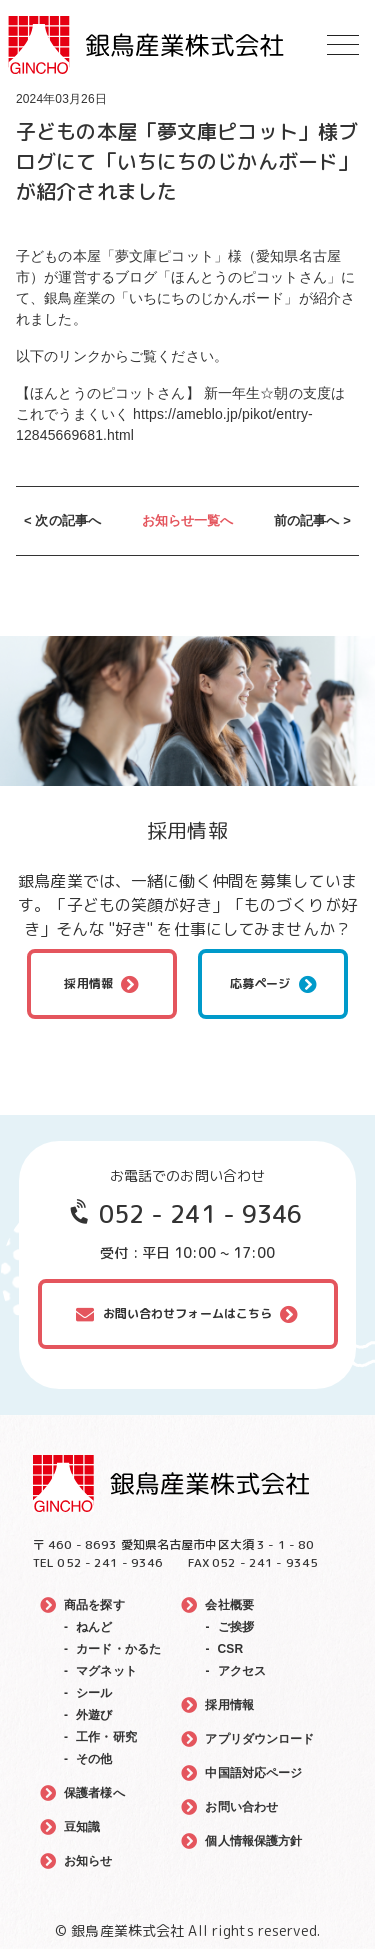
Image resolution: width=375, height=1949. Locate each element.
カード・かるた (118, 1649)
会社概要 (229, 1605)
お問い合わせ (241, 1807)
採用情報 (88, 983)
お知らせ (88, 1861)
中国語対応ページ (253, 1773)
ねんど (94, 1627)
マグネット (106, 1671)
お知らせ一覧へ (188, 520)
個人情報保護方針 (253, 1841)
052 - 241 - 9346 (201, 1214)
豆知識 (82, 1827)
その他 (94, 1759)
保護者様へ (94, 1793)
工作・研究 (106, 1737)
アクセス (242, 1671)
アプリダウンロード (259, 1739)
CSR (231, 1649)
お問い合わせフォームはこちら (188, 1313)
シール (94, 1693)
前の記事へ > (312, 520)
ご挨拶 (236, 1627)
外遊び (94, 1715)
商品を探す (94, 1605)
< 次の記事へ (62, 520)
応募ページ (260, 983)
